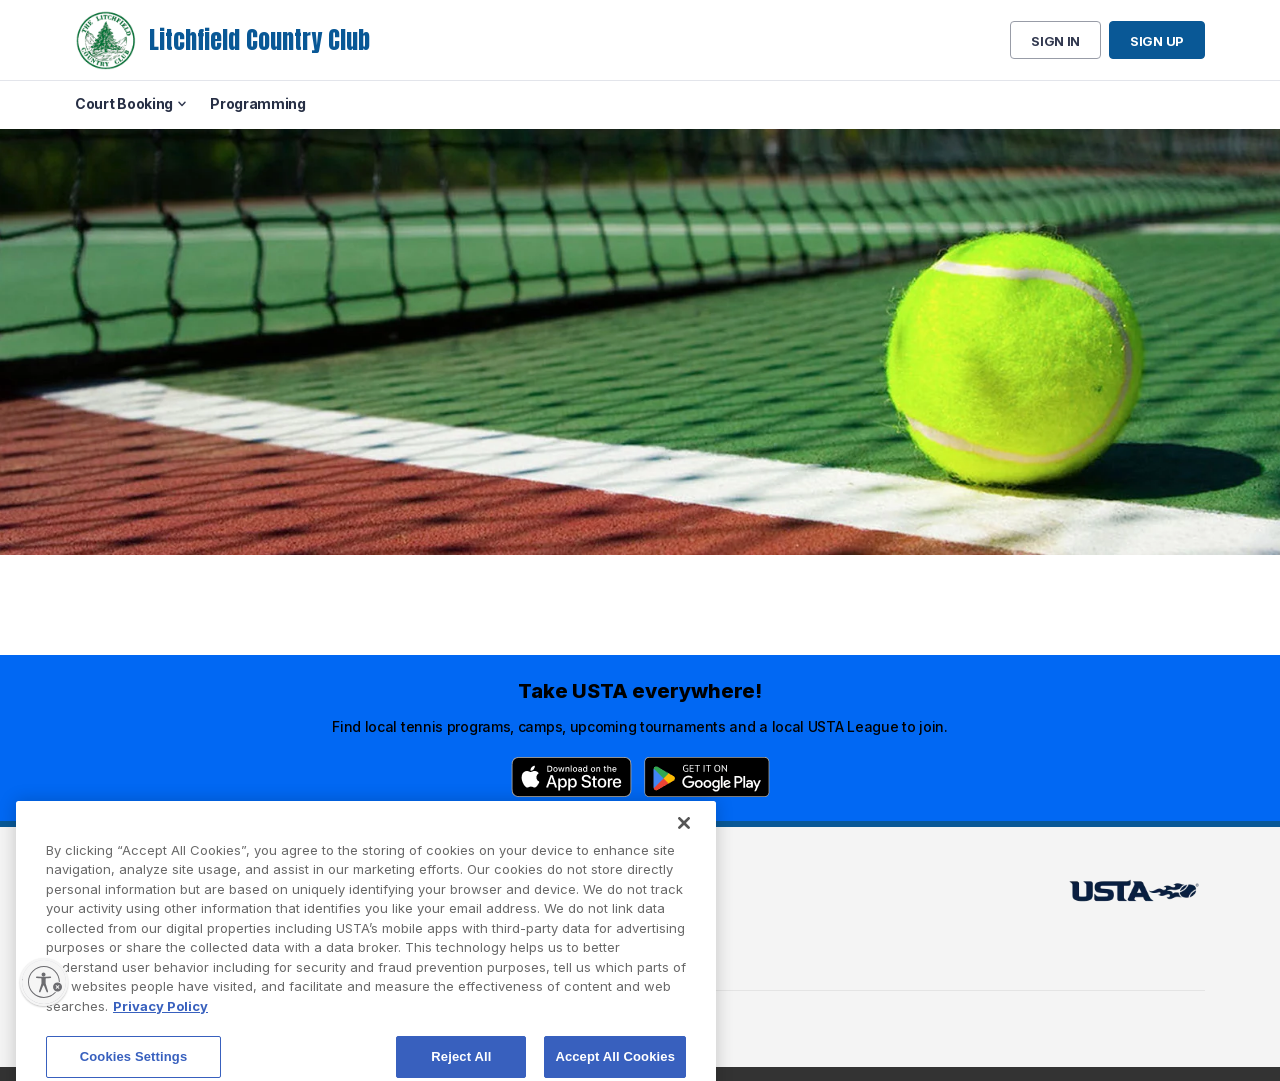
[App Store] (571, 777)
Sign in (1055, 41)
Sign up (1157, 41)
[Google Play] (707, 777)
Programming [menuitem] (258, 103)
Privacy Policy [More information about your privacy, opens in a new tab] (160, 1022)
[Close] (684, 839)
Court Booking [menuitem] (124, 103)
